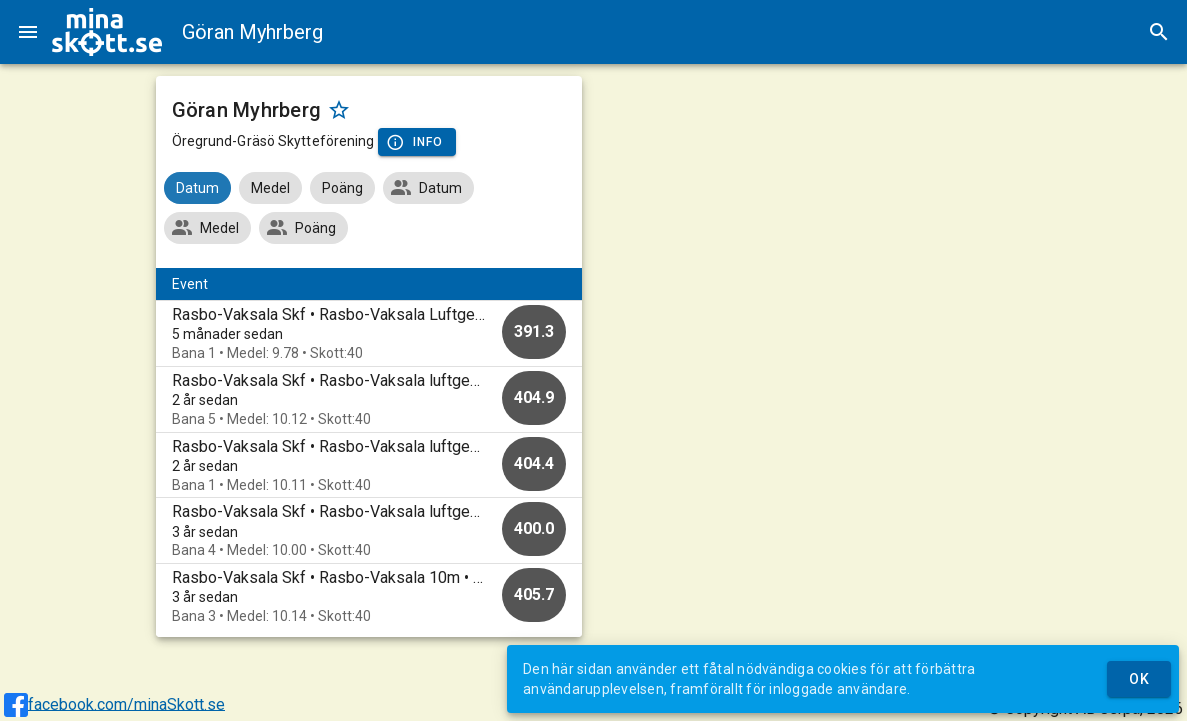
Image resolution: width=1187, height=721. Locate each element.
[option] (369, 333)
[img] (107, 32)
